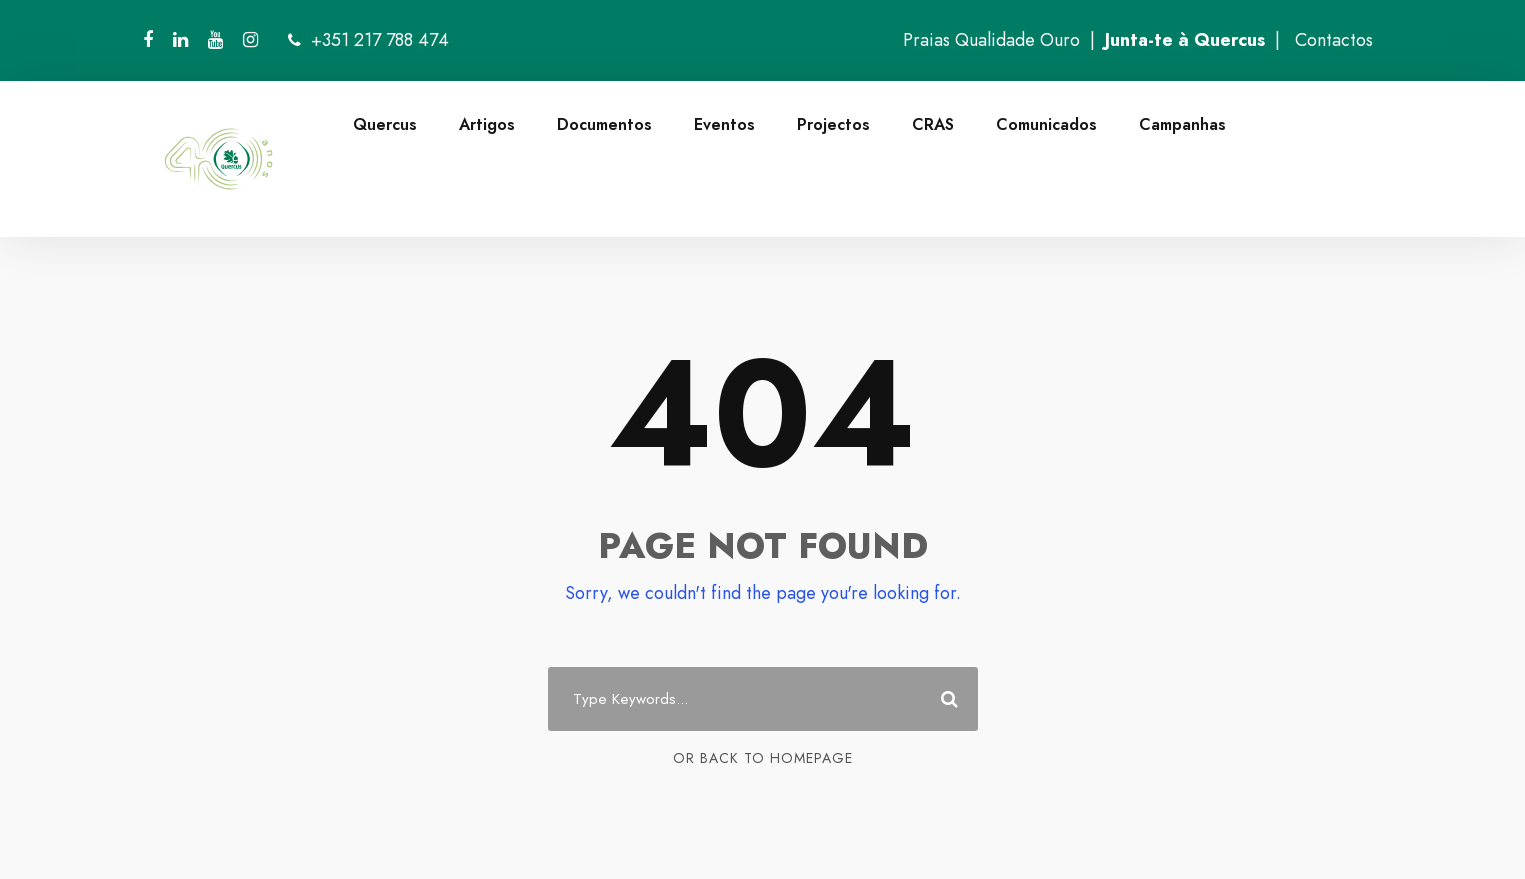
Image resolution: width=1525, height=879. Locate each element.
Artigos (487, 124)
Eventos (724, 124)
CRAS (933, 124)
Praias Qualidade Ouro (991, 40)
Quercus (385, 124)
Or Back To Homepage (763, 758)
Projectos (833, 124)
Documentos (604, 124)
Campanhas (1182, 124)
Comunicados (1046, 124)
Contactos (1334, 40)
